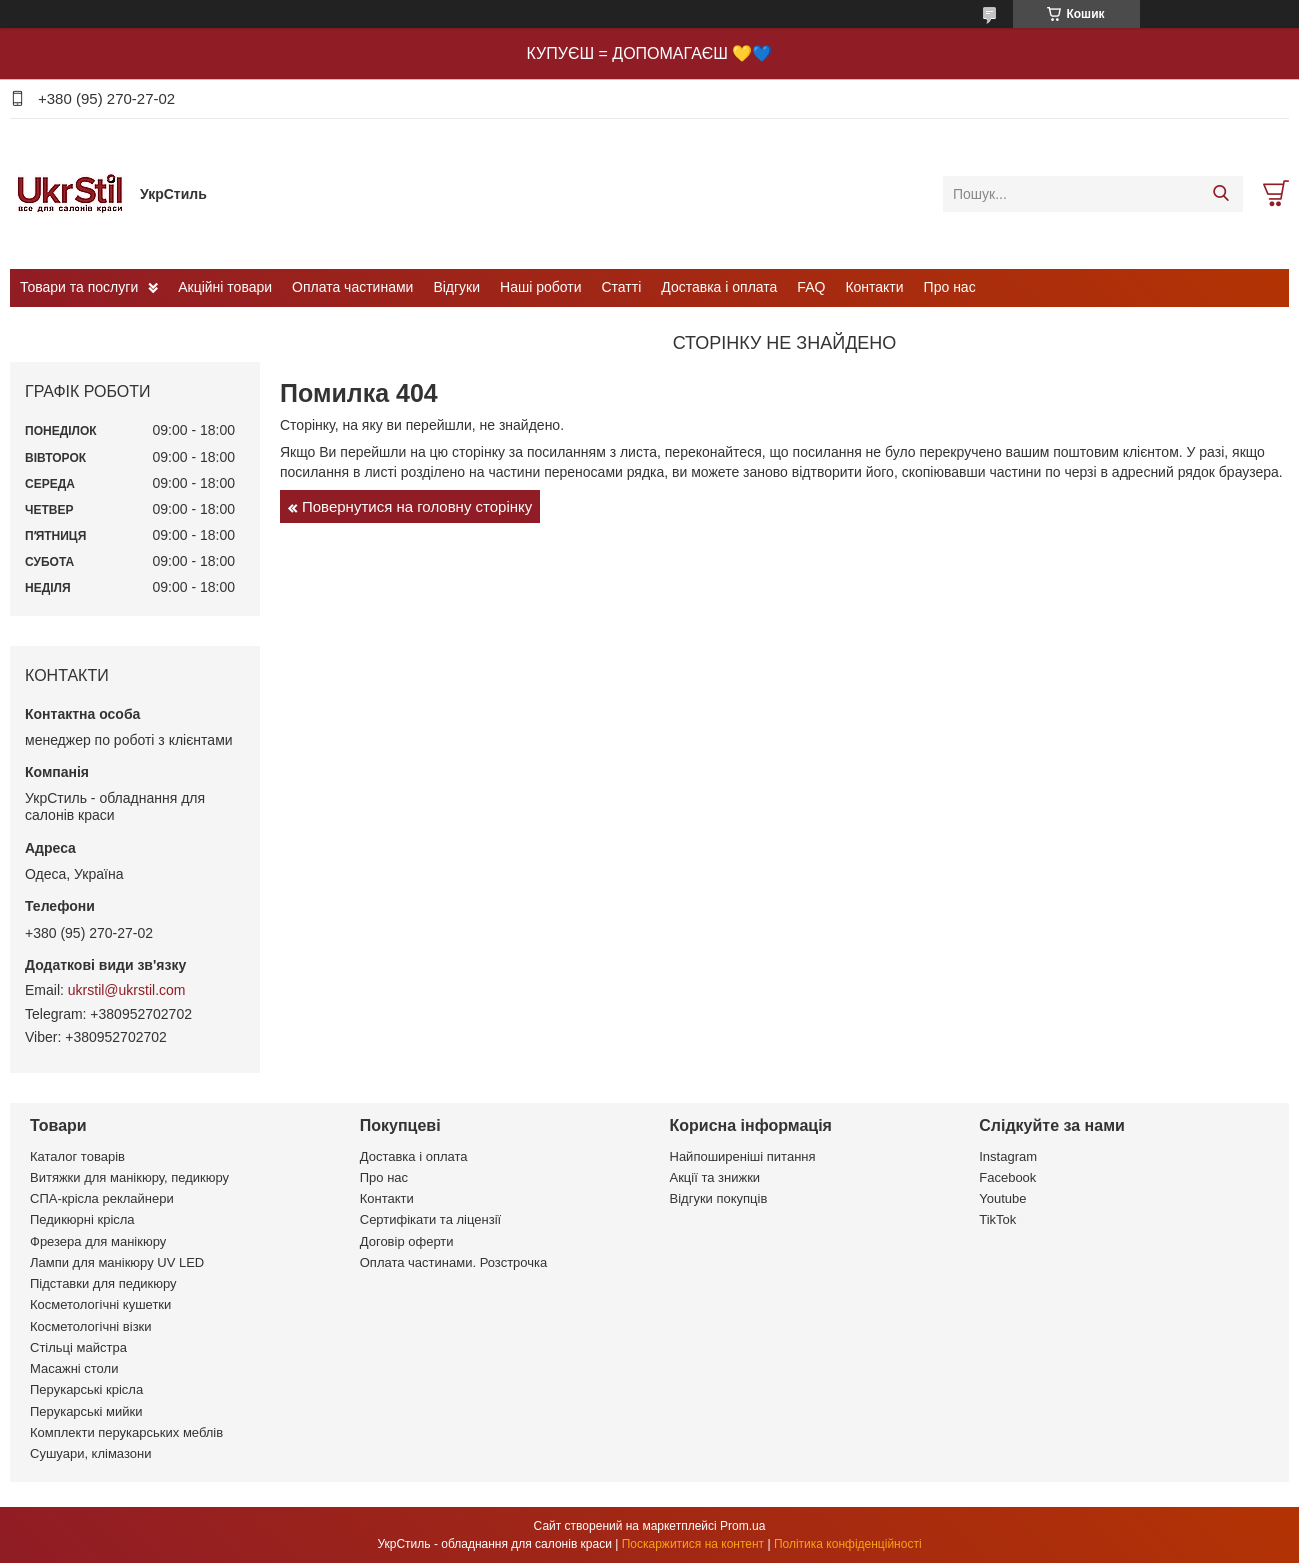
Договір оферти (407, 1241)
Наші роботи (540, 287)
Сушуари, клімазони (90, 1453)
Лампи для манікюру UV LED (117, 1262)
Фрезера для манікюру (98, 1241)
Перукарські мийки (86, 1411)
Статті (622, 287)
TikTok (997, 1219)
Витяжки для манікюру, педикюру (129, 1177)
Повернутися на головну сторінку (417, 506)
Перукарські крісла (86, 1389)
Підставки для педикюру (103, 1283)
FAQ (811, 287)
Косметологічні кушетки (100, 1304)
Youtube (1002, 1198)
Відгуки (456, 287)
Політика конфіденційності (848, 1544)
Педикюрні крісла (82, 1219)
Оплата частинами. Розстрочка (453, 1262)
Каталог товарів (77, 1156)
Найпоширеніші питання (743, 1156)
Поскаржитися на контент (693, 1544)
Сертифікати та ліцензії (430, 1219)
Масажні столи (74, 1368)
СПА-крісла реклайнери (102, 1198)
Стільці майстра (78, 1347)
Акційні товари (225, 287)
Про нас (950, 287)
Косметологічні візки (91, 1326)
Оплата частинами (352, 287)
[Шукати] (1220, 194)
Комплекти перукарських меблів (126, 1432)
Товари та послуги (79, 287)
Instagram (1008, 1156)
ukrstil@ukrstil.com (127, 990)
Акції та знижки (715, 1177)
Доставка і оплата (719, 287)
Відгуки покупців (719, 1198)
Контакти (874, 287)
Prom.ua (742, 1526)
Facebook (1007, 1177)
